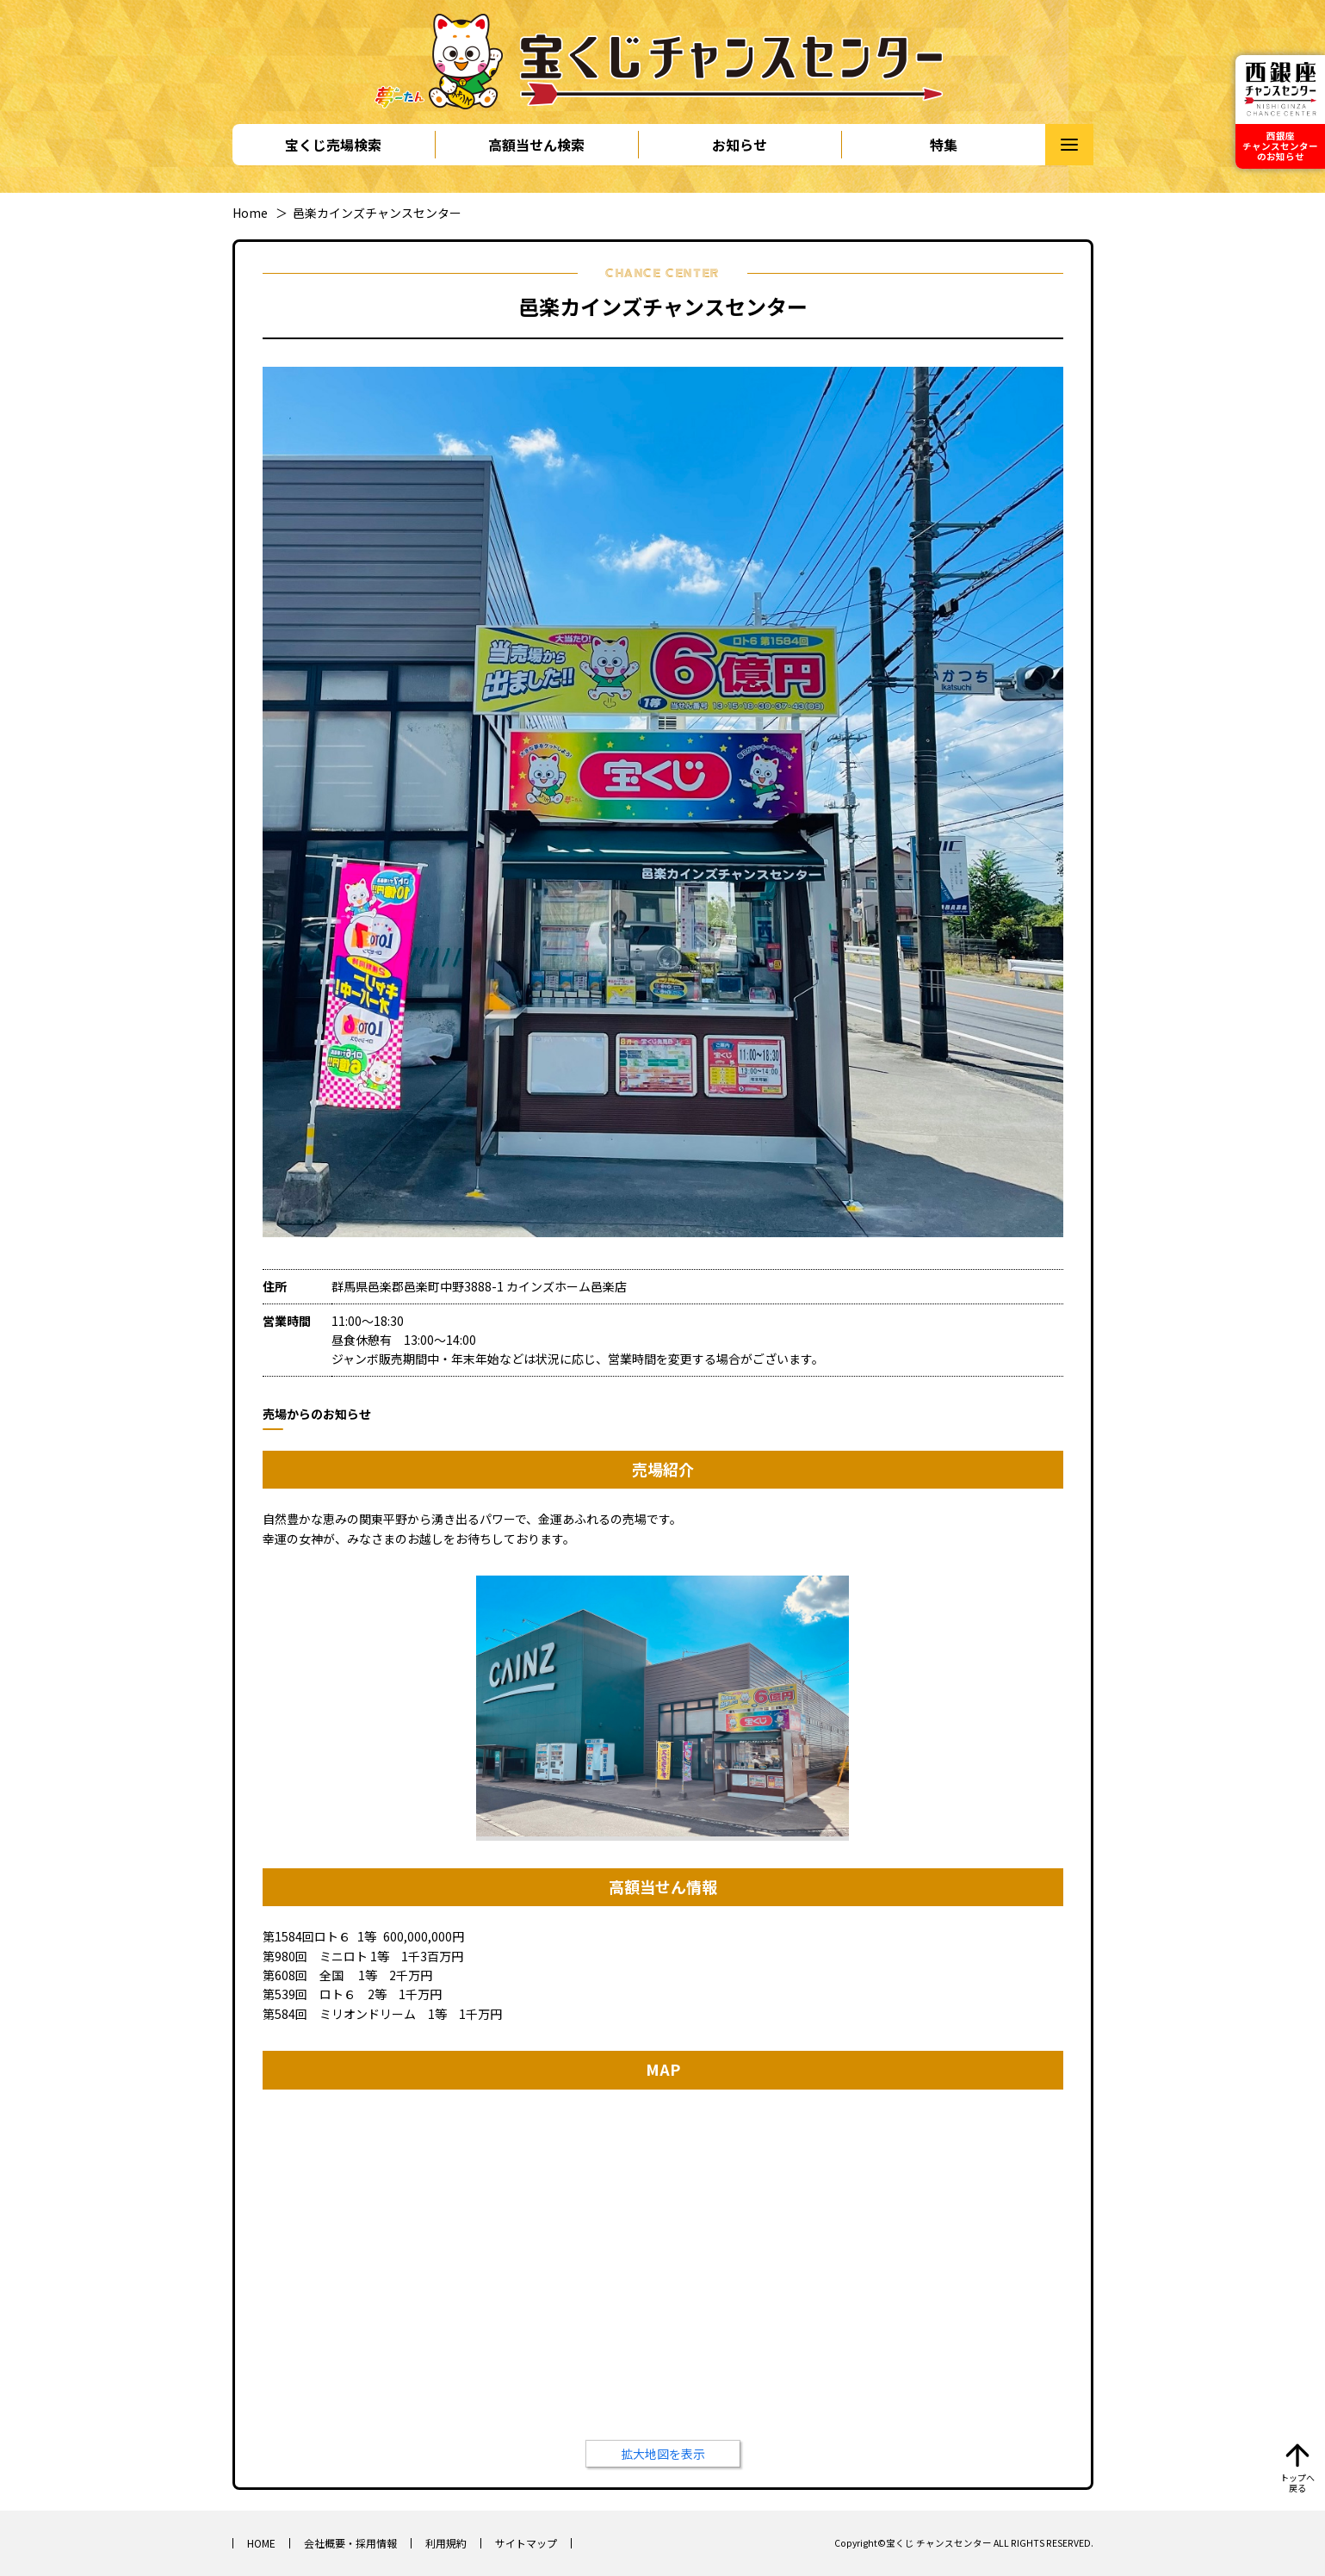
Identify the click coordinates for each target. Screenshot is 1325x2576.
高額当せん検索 (536, 144)
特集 (943, 144)
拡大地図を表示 (663, 2453)
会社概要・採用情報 (350, 2543)
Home (250, 212)
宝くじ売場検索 (333, 144)
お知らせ (739, 144)
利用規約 (446, 2543)
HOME (261, 2543)
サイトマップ (526, 2543)
